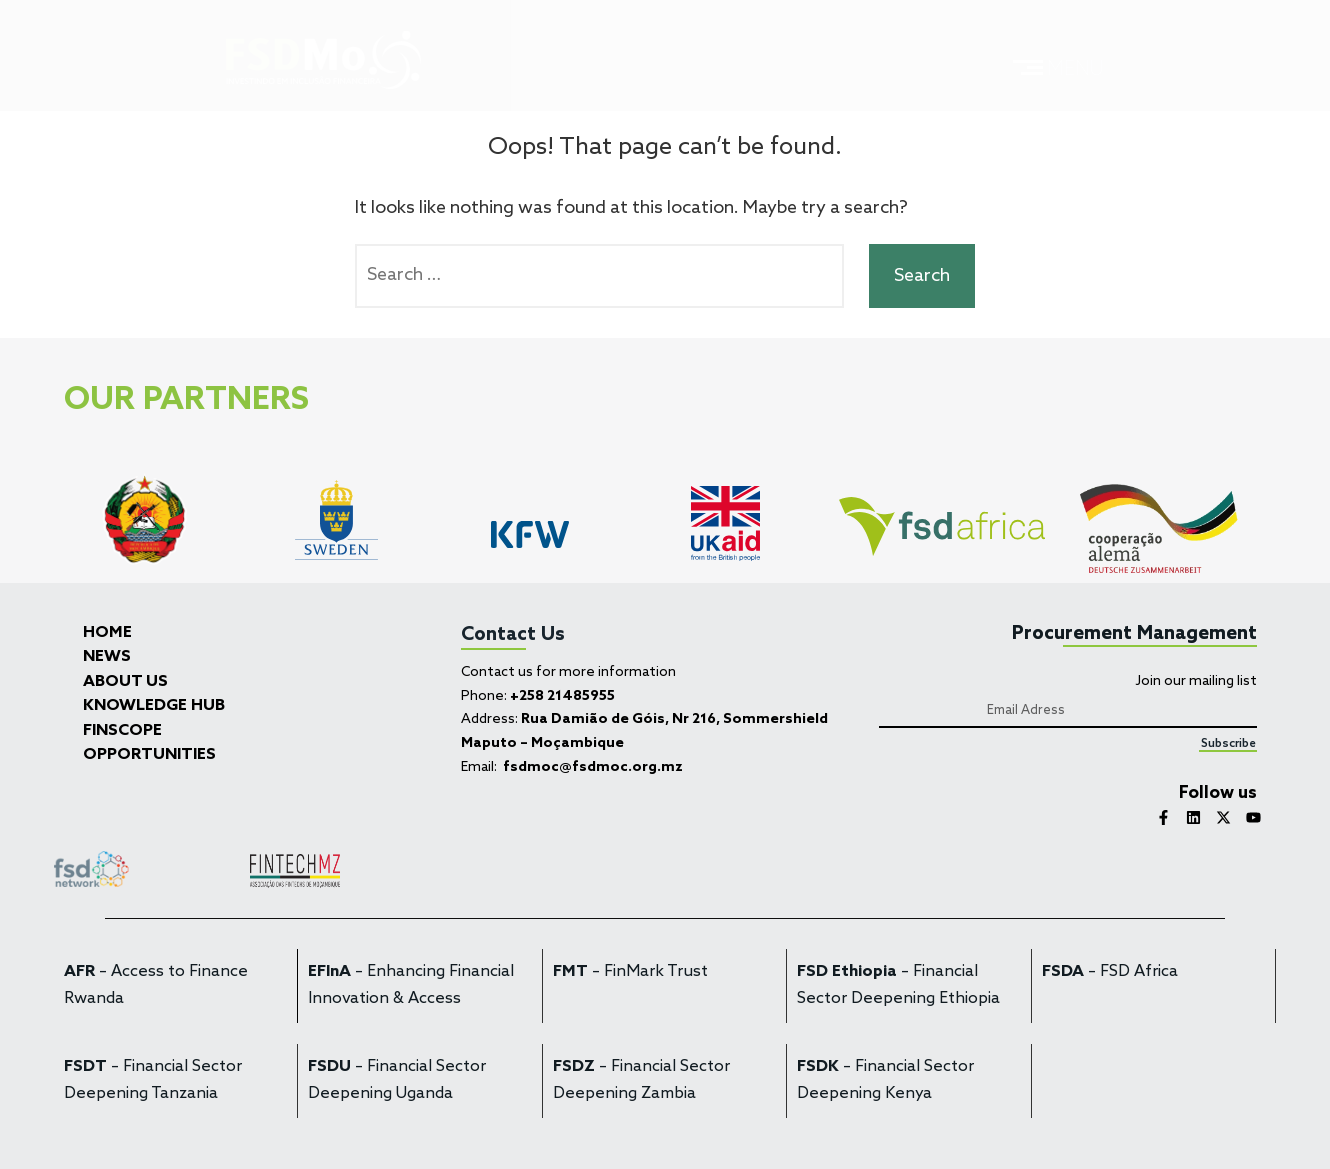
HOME (107, 633)
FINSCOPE (122, 731)
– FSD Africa (1110, 972)
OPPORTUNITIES (149, 755)
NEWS (107, 657)
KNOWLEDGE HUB (154, 706)
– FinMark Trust (630, 972)
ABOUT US (125, 682)
